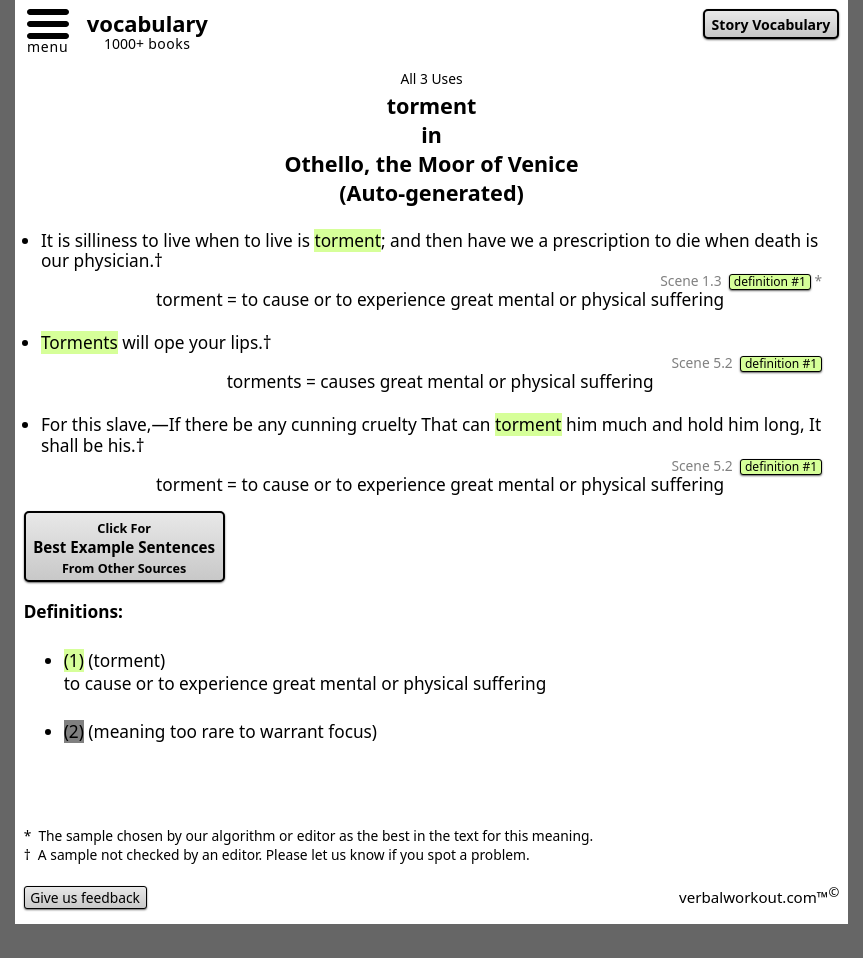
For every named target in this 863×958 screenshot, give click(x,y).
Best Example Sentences (124, 548)
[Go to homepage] (140, 26)
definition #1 (770, 282)
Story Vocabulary (771, 24)
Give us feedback (85, 897)
